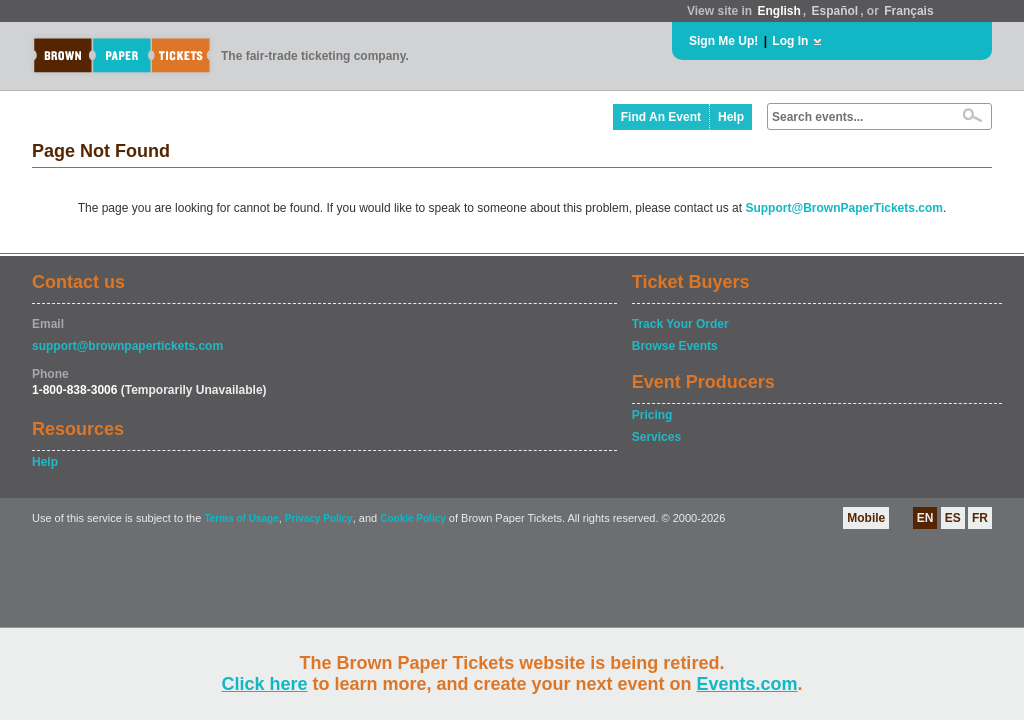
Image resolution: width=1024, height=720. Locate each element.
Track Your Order (680, 324)
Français (908, 11)
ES (953, 518)
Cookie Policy (413, 518)
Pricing (652, 415)
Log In (790, 41)
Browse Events (675, 346)
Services (656, 437)
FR (980, 518)
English (778, 11)
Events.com (747, 684)
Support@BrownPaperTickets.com (844, 208)
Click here (264, 684)
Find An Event (661, 117)
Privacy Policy (319, 518)
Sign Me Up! (723, 41)
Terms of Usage (241, 518)
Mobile (866, 518)
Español (835, 11)
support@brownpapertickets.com (127, 346)
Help (731, 117)
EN (925, 518)
